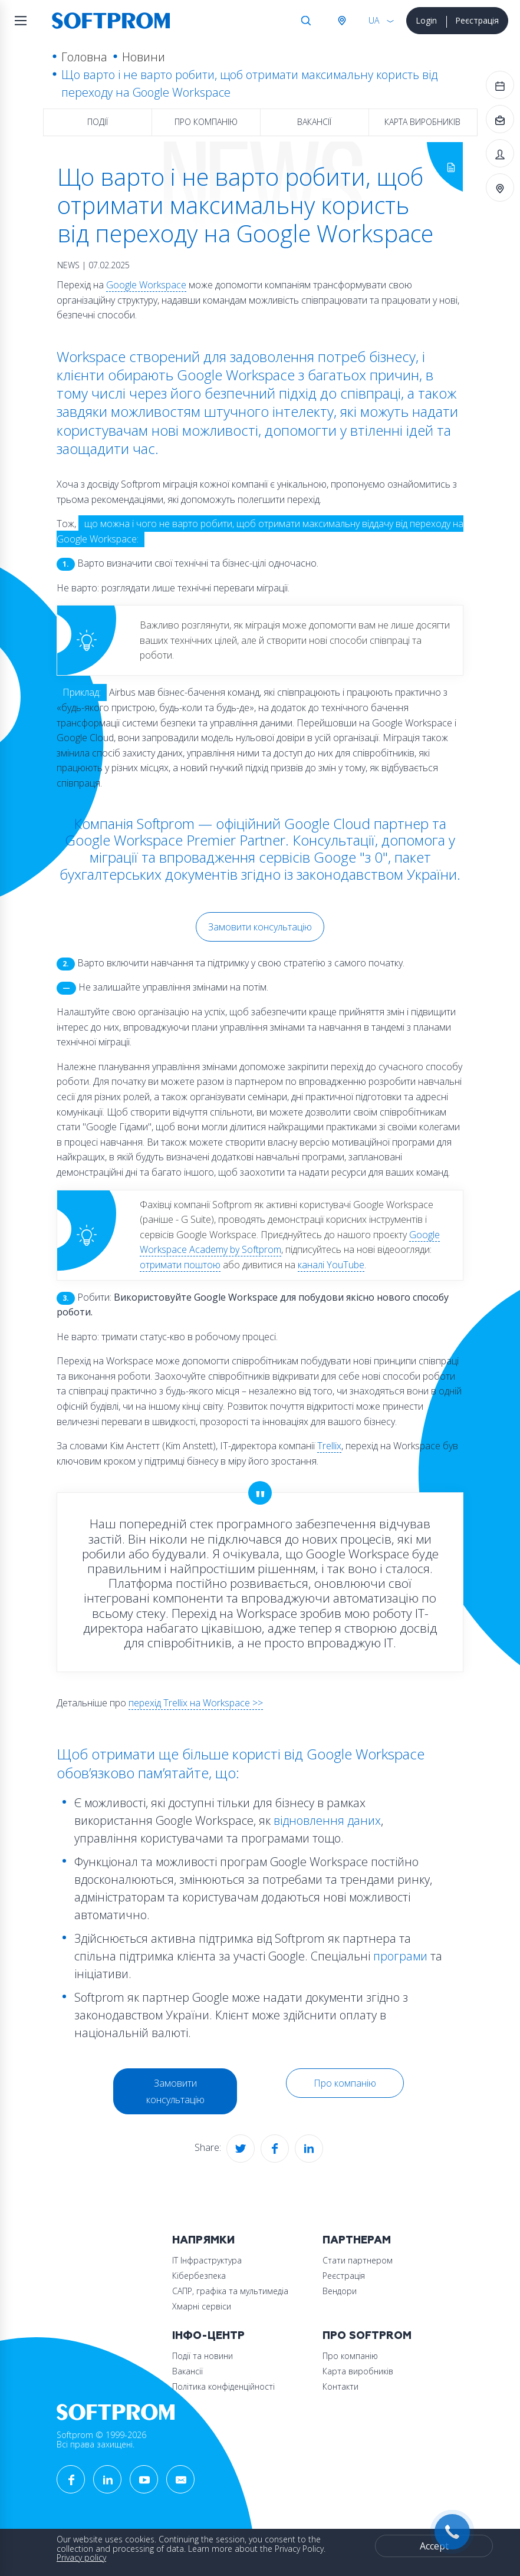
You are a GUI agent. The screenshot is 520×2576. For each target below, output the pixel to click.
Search (306, 20)
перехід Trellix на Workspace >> (196, 1702)
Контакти (340, 2386)
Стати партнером (357, 2260)
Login (426, 20)
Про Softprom (367, 2336)
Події (97, 121)
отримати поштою (180, 1264)
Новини (143, 57)
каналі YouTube (331, 1264)
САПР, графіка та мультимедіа (230, 2291)
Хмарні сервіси (201, 2306)
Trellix (329, 1445)
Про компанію (206, 121)
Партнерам (356, 2240)
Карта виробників (422, 121)
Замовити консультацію (260, 926)
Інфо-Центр (208, 2336)
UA (373, 20)
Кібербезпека (199, 2275)
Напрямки (203, 2240)
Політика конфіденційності (223, 2386)
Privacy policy (81, 2557)
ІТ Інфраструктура (207, 2260)
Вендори (339, 2291)
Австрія (341, 20)
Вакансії (314, 121)
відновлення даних (327, 1820)
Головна (84, 57)
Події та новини (202, 2355)
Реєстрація (477, 20)
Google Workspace (146, 284)
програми (400, 1956)
